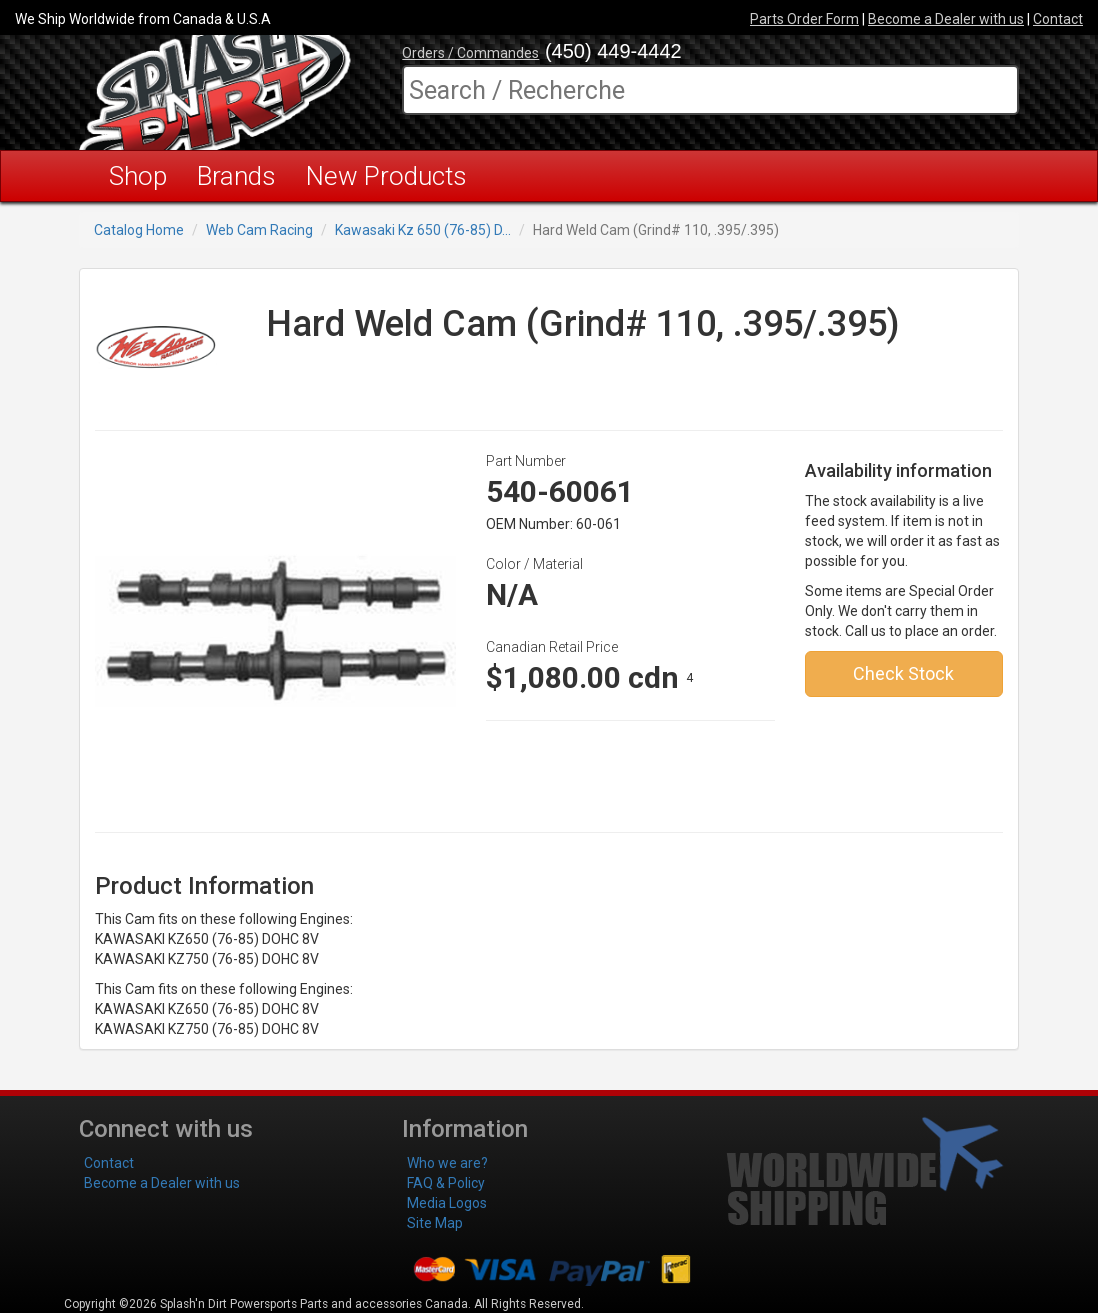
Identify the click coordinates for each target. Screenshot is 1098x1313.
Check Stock (903, 673)
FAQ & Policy (446, 1183)
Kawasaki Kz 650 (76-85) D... (423, 230)
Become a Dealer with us (946, 19)
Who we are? (447, 1163)
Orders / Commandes (470, 53)
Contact (1058, 19)
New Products (386, 176)
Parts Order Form (804, 19)
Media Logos (447, 1203)
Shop (138, 176)
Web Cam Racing (259, 230)
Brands (236, 176)
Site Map (435, 1223)
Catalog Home (139, 230)
